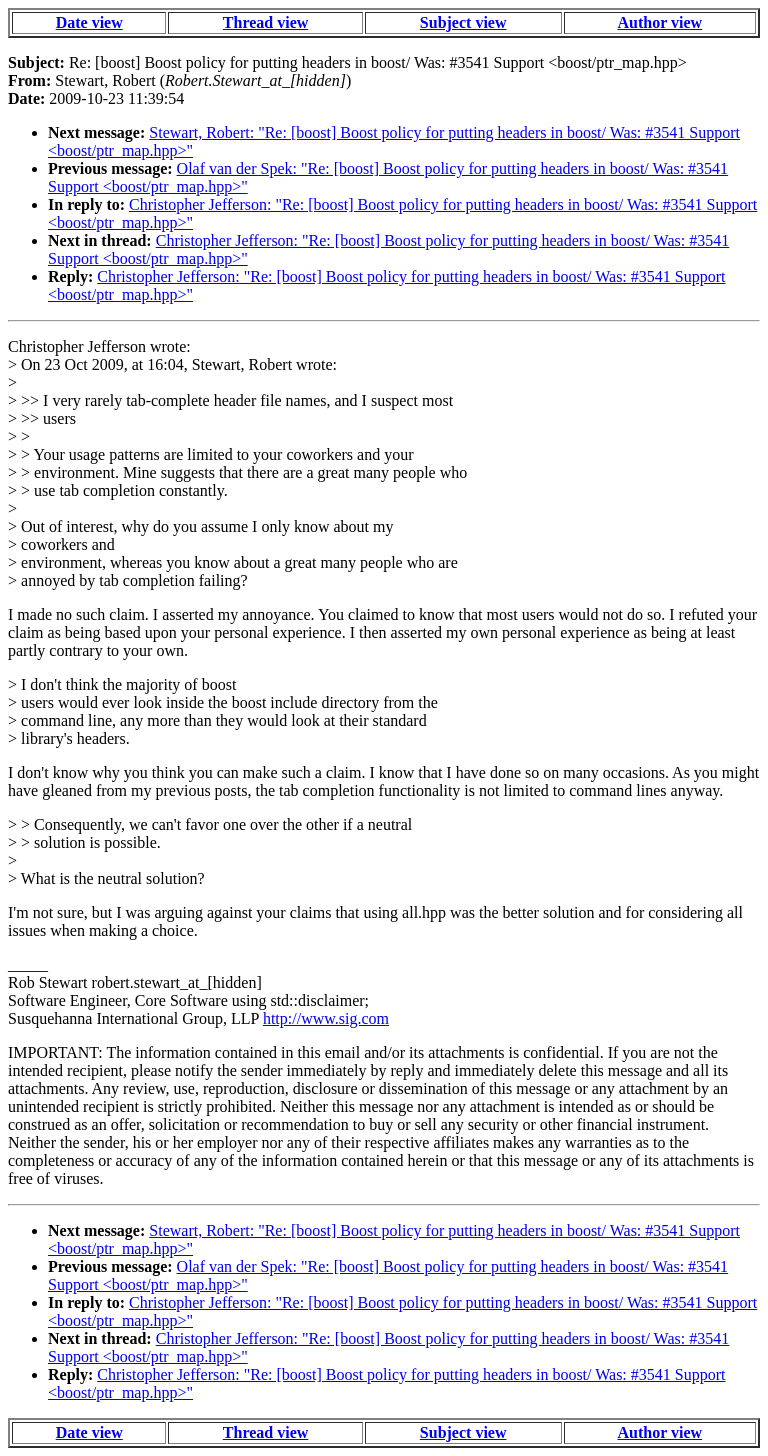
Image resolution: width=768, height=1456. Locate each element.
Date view (89, 22)
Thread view (265, 22)
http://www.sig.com (326, 1018)
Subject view (463, 22)
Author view (660, 22)
